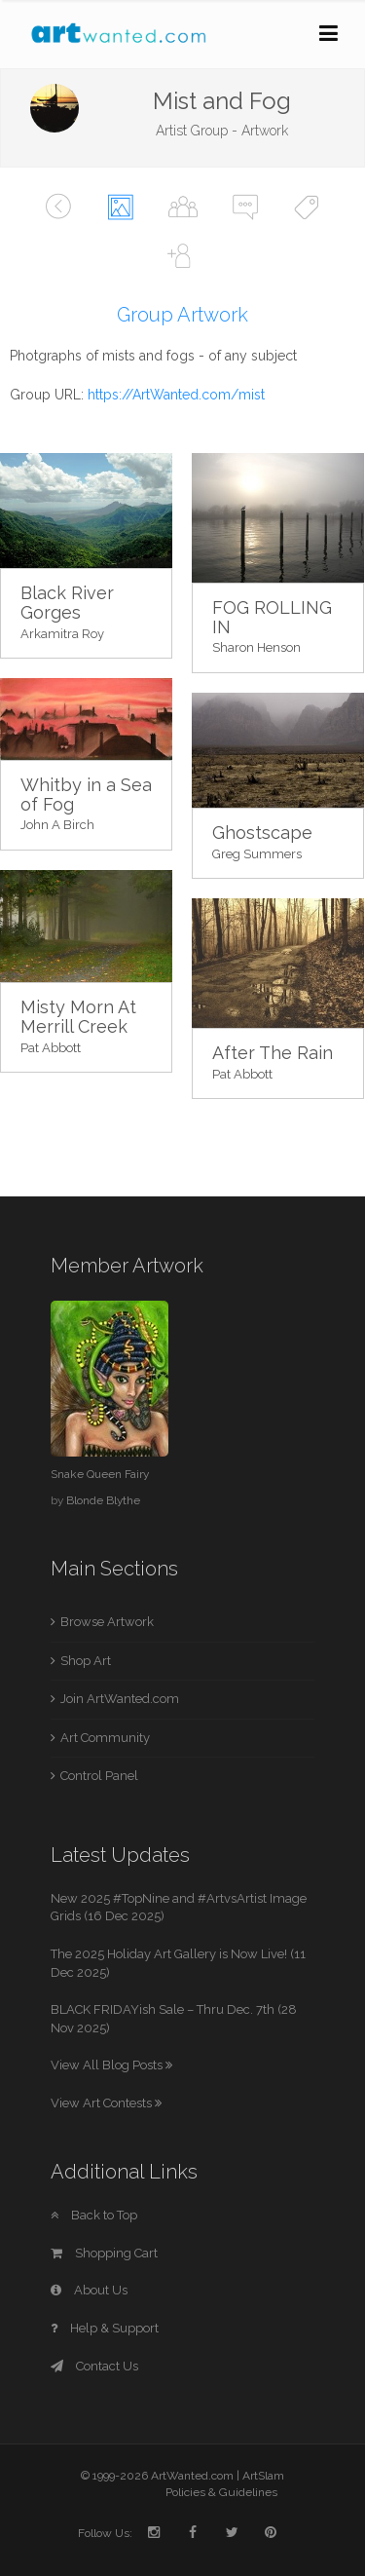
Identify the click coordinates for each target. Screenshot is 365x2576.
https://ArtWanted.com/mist (176, 394)
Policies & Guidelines (221, 2492)
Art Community (105, 1737)
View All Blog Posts (111, 2065)
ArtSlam (263, 2475)
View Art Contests (106, 2103)
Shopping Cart (104, 2253)
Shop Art (85, 1660)
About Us (89, 2290)
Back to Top (94, 2215)
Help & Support (105, 2328)
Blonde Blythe (103, 1500)
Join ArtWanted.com (119, 1698)
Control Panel (99, 1775)
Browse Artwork (107, 1621)
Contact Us (94, 2366)
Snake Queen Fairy (100, 1474)
